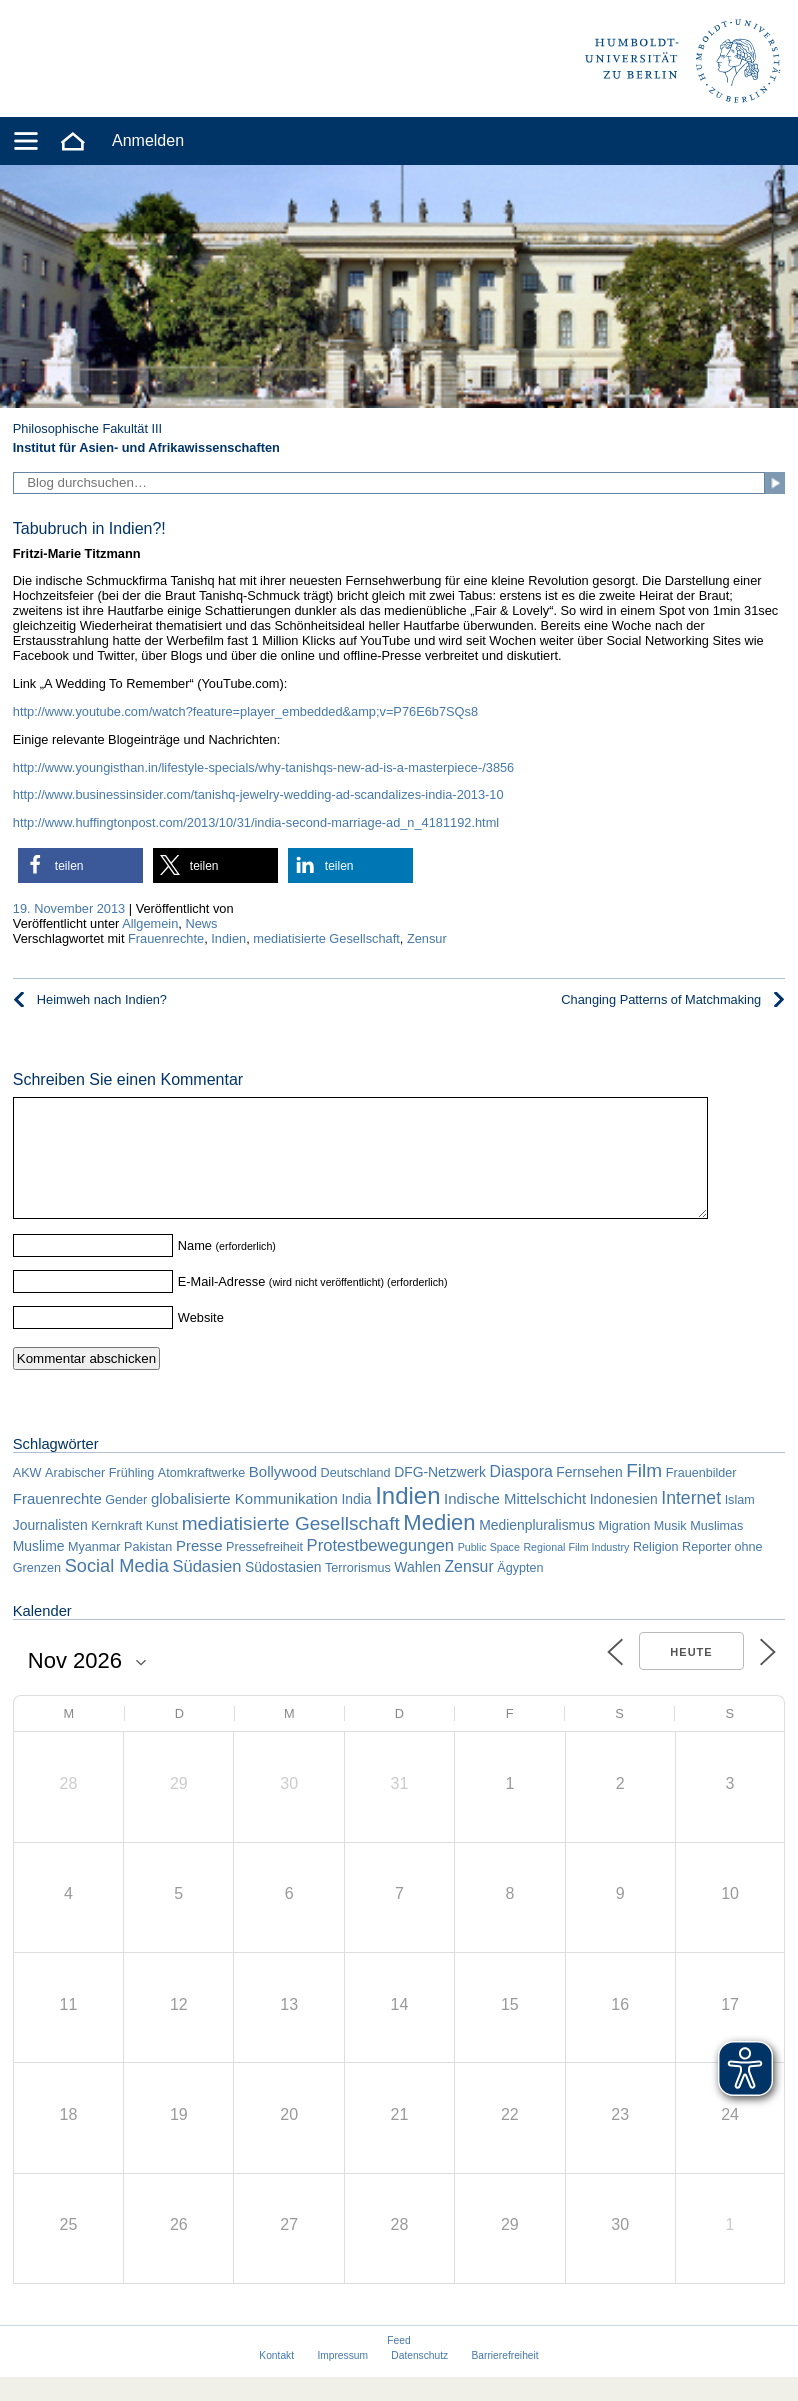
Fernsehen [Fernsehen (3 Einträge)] (589, 1496)
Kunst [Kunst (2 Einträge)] (162, 1550)
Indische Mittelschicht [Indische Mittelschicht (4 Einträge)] (515, 1522)
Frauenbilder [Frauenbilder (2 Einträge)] (701, 1497)
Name (195, 1269)
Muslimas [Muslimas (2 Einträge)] (716, 1550)
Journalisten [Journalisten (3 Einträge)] (50, 1549)
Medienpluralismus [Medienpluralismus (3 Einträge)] (537, 1549)
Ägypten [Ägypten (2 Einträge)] (520, 1592)
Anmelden (148, 140)
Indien (228, 938)
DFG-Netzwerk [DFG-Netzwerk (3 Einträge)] (440, 1496)
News (201, 923)
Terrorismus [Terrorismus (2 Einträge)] (358, 1592)
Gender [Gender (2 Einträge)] (126, 1524)
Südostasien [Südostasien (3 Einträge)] (283, 1591)
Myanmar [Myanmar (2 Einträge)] (94, 1571)
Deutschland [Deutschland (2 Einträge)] (356, 1497)
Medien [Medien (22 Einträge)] (439, 1546)
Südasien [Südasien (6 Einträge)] (206, 1590)
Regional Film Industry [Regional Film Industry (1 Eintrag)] (576, 1571)
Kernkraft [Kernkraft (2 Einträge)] (116, 1550)
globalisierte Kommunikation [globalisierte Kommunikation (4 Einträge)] (244, 1522)
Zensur (427, 938)
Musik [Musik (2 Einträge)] (670, 1550)
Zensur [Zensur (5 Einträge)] (468, 1590)
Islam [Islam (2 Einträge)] (740, 1524)
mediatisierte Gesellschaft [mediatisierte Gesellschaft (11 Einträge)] (291, 1547)
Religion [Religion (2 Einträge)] (656, 1571)
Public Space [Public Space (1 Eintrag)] (489, 1571)
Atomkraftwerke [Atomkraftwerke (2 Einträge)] (201, 1497)
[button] (80, 865)
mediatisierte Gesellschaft (326, 938)
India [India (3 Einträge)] (356, 1523)
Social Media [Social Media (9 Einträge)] (117, 1590)
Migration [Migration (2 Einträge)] (624, 1550)
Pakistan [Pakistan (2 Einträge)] (148, 1571)
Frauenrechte (166, 938)
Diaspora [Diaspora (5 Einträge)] (520, 1495)
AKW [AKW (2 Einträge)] (27, 1497)
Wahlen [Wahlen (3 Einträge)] (417, 1591)
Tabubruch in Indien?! (89, 528)
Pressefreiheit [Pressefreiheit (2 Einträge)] (264, 1571)
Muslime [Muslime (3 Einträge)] (39, 1570)
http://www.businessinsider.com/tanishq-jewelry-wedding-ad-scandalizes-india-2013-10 (258, 794)
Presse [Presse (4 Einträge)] (199, 1569)
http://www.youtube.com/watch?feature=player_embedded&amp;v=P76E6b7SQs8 (245, 711)
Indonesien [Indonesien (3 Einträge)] (624, 1523)
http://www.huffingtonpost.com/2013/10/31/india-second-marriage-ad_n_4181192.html (256, 822)
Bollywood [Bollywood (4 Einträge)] (283, 1495)
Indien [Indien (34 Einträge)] (407, 1519)
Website (201, 1341)
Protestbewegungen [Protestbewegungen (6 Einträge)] (380, 1569)
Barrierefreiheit (505, 2379)
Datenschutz (419, 2379)
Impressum (342, 2379)
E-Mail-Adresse (221, 1305)
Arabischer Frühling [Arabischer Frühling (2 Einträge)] (99, 1497)
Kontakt (276, 2379)
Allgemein (150, 923)
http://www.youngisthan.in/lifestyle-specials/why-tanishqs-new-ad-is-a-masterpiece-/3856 (263, 767)
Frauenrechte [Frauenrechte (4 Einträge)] (57, 1522)
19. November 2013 (69, 908)
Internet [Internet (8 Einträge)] (691, 1522)
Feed (398, 2364)
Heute (691, 1676)
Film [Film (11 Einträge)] (644, 1494)
